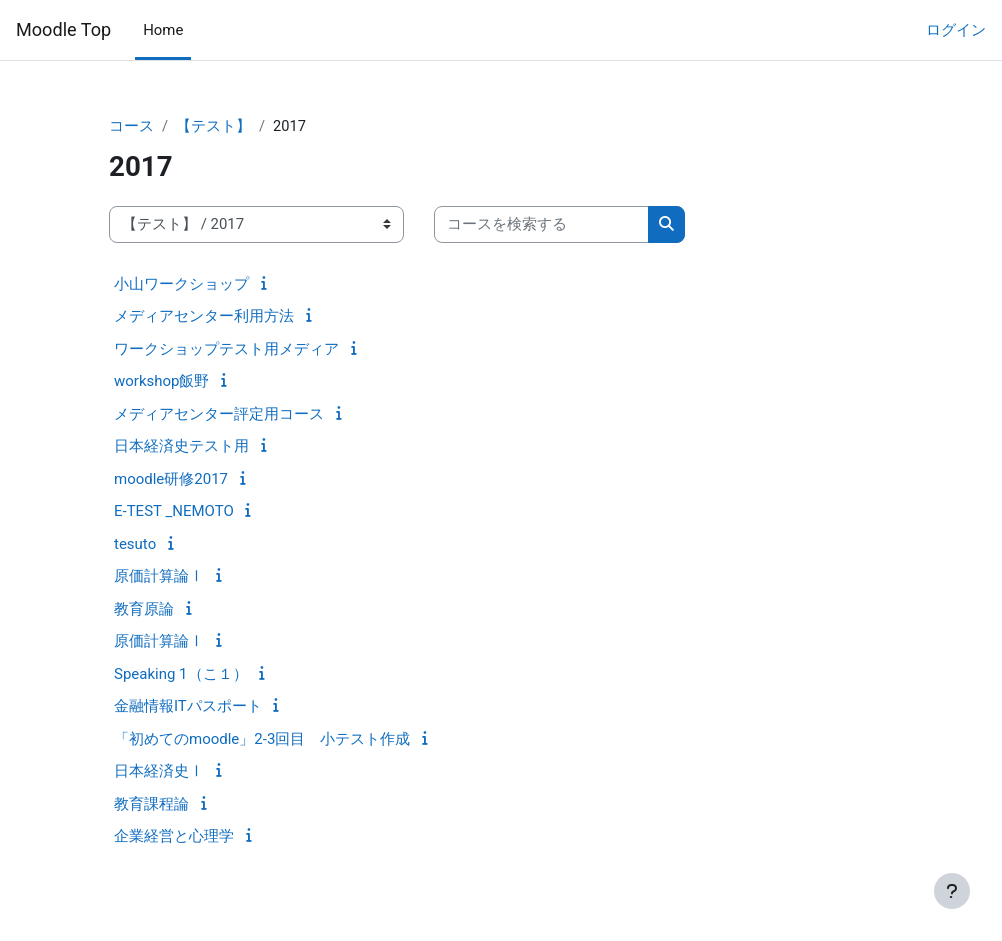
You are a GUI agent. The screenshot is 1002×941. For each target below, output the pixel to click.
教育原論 (144, 609)
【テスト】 (213, 127)
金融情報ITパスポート (188, 706)
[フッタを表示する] (952, 891)
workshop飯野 (162, 381)
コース (131, 127)
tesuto (135, 544)
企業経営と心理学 (174, 836)
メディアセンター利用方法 (204, 316)
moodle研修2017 (171, 479)
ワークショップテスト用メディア (226, 349)
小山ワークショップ (181, 284)
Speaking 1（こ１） (181, 674)
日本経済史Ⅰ (159, 771)
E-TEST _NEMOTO (174, 511)
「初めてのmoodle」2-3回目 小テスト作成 (262, 739)
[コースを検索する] (541, 225)
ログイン (956, 30)
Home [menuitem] (163, 30)
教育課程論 (151, 804)
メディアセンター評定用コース (219, 414)
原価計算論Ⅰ (159, 576)
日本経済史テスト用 (181, 446)
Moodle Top (63, 29)
